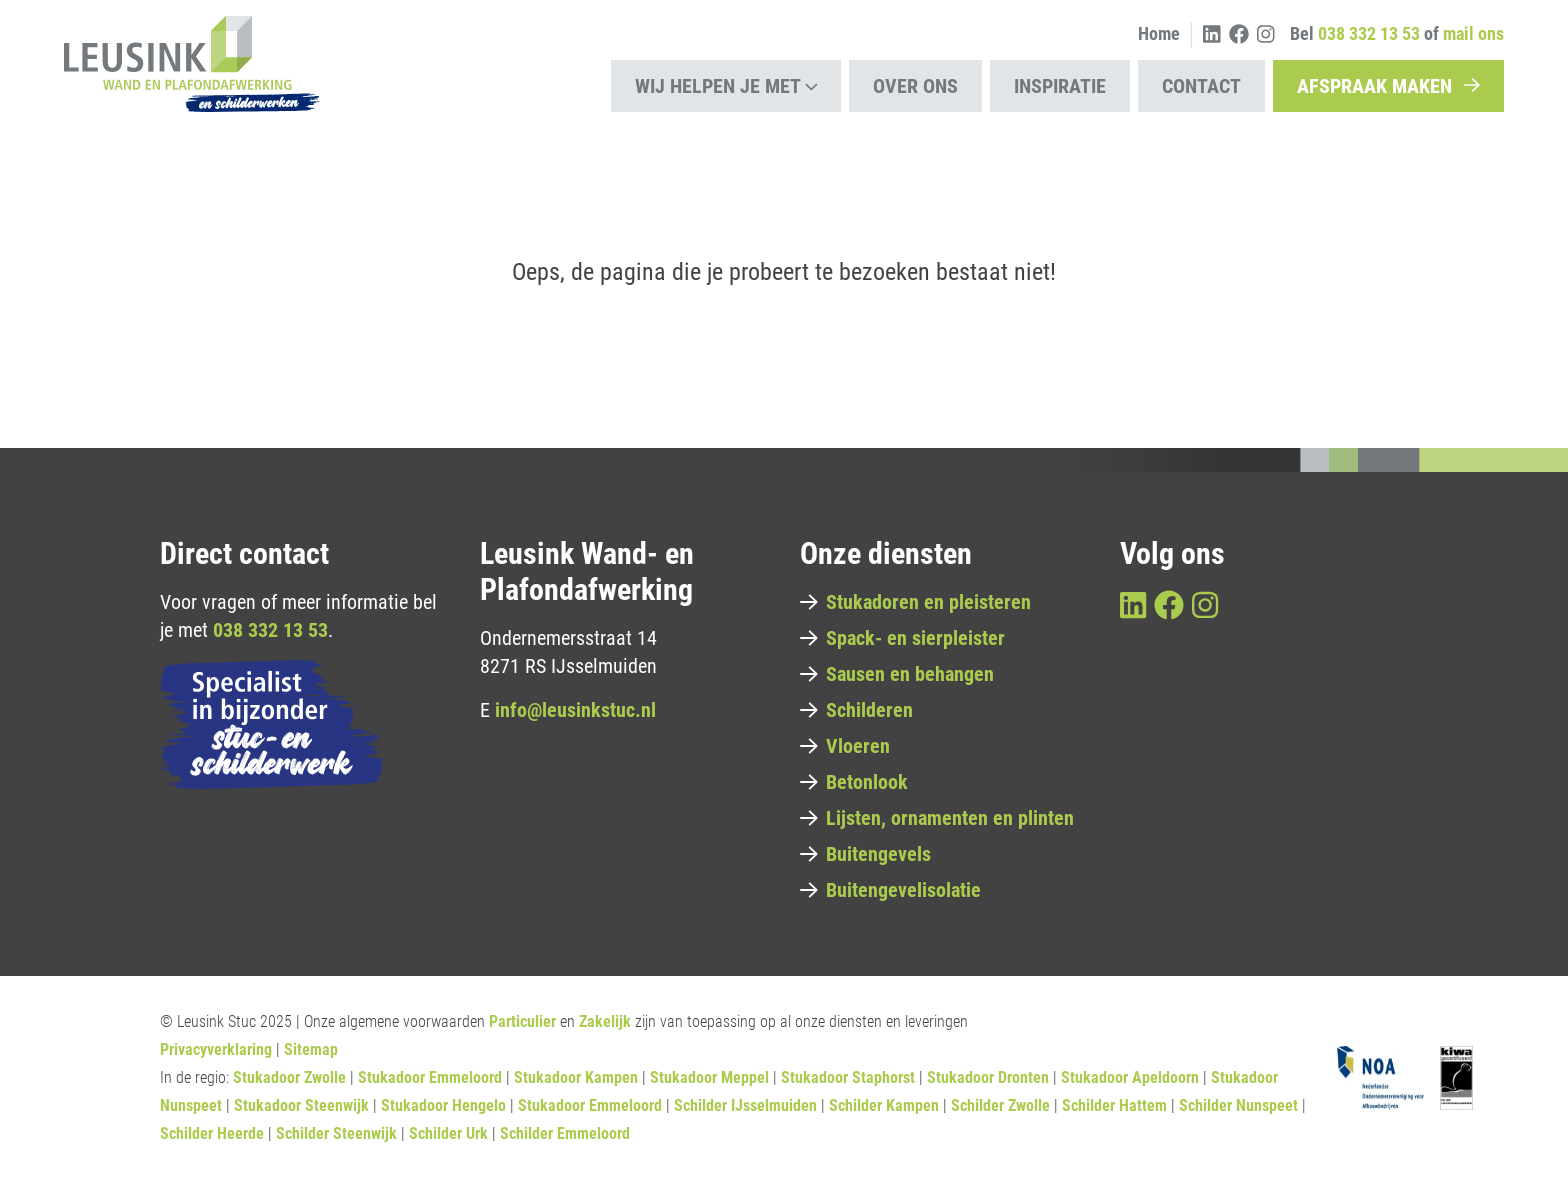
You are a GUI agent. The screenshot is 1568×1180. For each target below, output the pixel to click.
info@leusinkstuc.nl (575, 710)
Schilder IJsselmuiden (745, 1105)
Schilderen (856, 710)
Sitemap (311, 1049)
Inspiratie (1060, 86)
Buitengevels (865, 854)
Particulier (522, 1021)
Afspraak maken (1388, 86)
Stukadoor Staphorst (848, 1077)
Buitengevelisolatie (890, 890)
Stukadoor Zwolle (289, 1077)
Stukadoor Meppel (709, 1077)
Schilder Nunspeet (1238, 1105)
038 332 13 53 (270, 630)
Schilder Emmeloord (565, 1133)
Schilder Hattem (1114, 1105)
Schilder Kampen (884, 1105)
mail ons (1473, 33)
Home (1159, 33)
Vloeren (845, 746)
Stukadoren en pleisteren (915, 602)
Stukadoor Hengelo (443, 1105)
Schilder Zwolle (1000, 1105)
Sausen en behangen (897, 674)
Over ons (915, 86)
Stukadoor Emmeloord (430, 1077)
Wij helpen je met (726, 86)
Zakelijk (605, 1021)
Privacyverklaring (216, 1049)
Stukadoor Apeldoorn (1130, 1077)
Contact (1201, 86)
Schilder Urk (448, 1133)
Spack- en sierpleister (902, 638)
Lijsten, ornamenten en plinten (937, 818)
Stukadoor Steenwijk (301, 1105)
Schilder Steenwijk (336, 1133)
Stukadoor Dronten (988, 1077)
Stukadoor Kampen (576, 1077)
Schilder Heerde (212, 1133)
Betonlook (854, 782)
